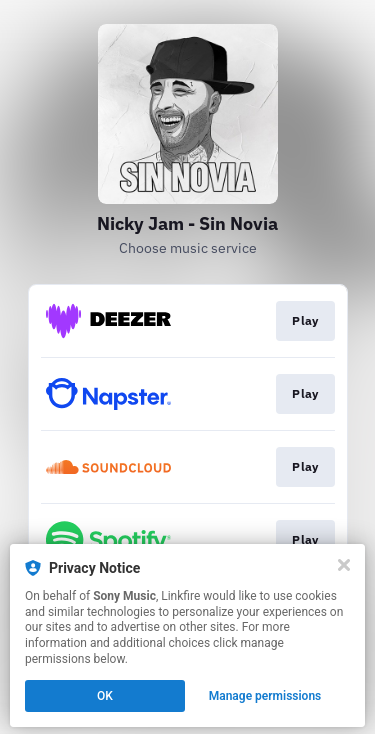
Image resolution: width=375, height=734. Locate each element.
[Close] (344, 565)
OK (105, 696)
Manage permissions (265, 696)
